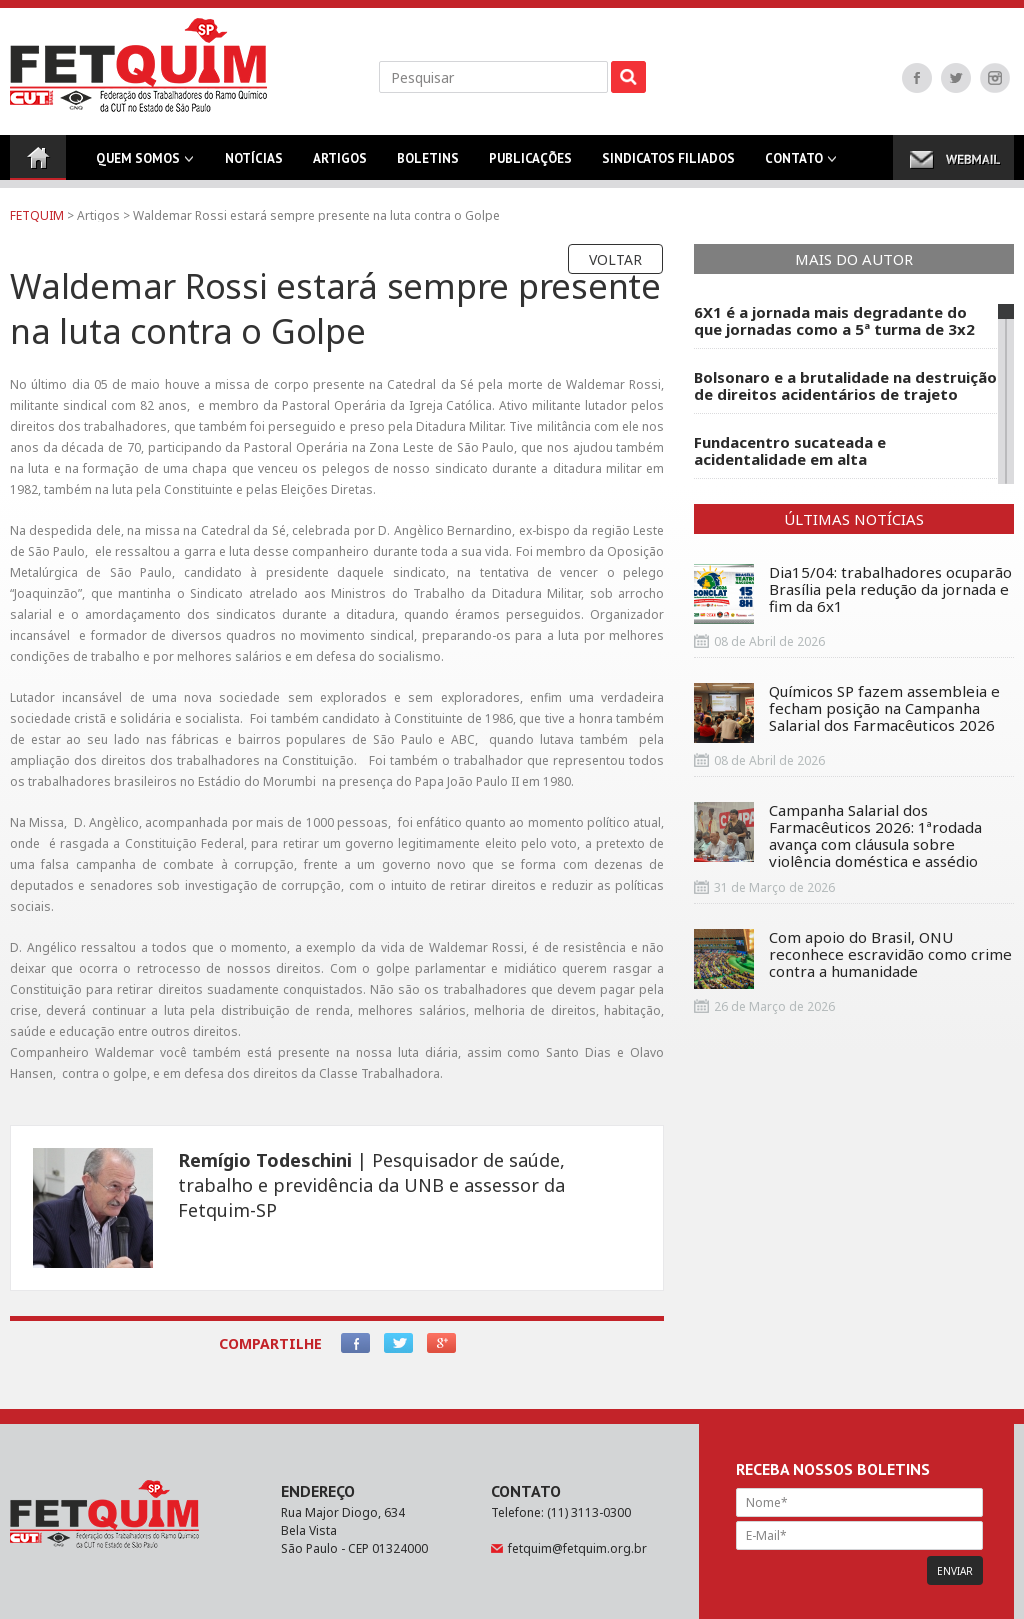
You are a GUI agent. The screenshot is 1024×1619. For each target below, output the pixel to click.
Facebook (917, 78)
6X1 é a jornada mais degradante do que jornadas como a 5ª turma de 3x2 (834, 321)
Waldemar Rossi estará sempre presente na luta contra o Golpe (316, 215)
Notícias (254, 165)
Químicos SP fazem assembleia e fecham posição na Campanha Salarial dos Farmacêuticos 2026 (847, 713)
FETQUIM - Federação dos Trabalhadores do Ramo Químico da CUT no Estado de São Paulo (138, 65)
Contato (794, 165)
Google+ (441, 1343)
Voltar (615, 259)
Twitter (956, 78)
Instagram (995, 78)
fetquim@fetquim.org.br (577, 1548)
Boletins (428, 165)
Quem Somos (138, 165)
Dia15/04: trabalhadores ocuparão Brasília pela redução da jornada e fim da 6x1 (853, 594)
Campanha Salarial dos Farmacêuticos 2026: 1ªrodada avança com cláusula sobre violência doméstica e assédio (838, 836)
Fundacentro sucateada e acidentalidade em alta (790, 451)
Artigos (340, 165)
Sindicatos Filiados (668, 165)
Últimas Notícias (854, 519)
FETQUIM (37, 215)
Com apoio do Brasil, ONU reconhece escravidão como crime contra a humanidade (853, 959)
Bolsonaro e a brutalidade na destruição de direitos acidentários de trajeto (845, 386)
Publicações (530, 165)
